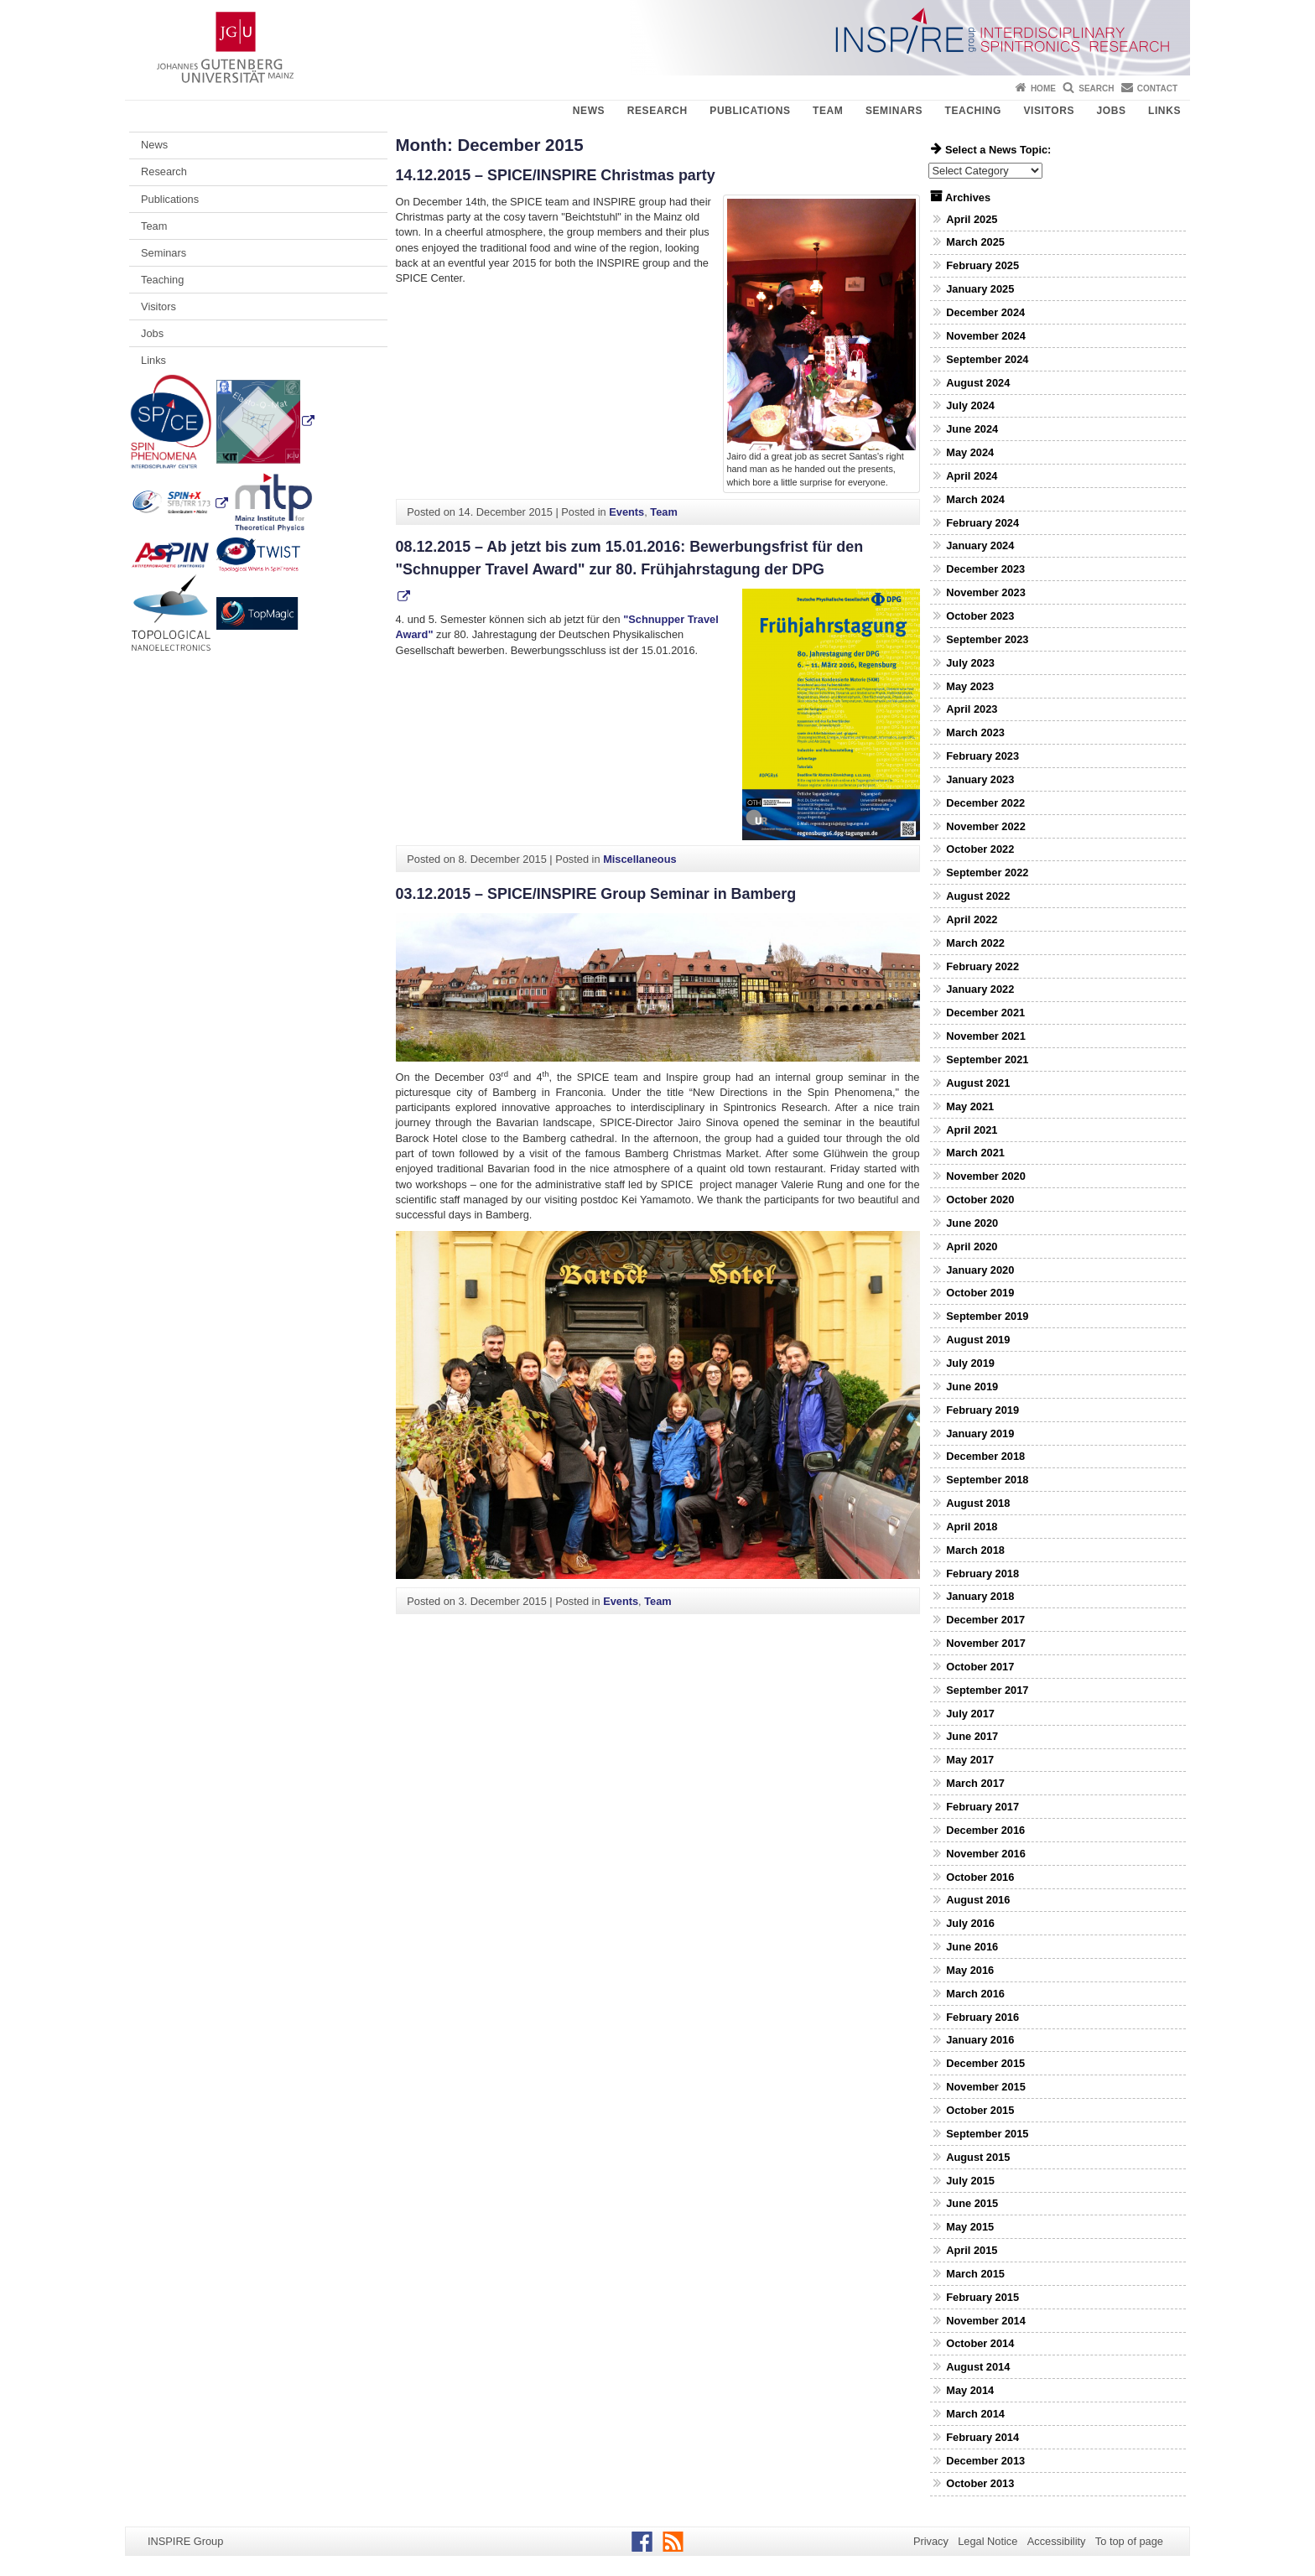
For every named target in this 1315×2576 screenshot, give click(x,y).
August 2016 (978, 1899)
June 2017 (972, 1736)
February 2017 (982, 1806)
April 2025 (971, 219)
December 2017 (985, 1619)
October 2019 (980, 1292)
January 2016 (980, 2039)
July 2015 (970, 2180)
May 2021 (970, 1106)
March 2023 (975, 732)
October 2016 (980, 1877)
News (589, 111)
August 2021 (978, 1083)
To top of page (1129, 2541)
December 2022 (985, 803)
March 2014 (975, 2413)
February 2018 (982, 1573)
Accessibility (1056, 2541)
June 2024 (972, 429)
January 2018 (980, 1596)
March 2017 (975, 1783)
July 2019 (970, 1363)
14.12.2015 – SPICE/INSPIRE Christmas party (555, 175)
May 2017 (970, 1759)
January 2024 (980, 545)
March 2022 (975, 943)
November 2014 (986, 2320)
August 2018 (978, 1503)
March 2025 (975, 242)
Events (626, 512)
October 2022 (980, 849)
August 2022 (978, 896)
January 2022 (980, 989)
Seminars (894, 111)
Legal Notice (987, 2541)
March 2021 (975, 1152)
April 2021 (971, 1130)
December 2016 (985, 1830)
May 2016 (970, 1970)
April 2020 (971, 1246)
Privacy (931, 2541)
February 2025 (982, 265)
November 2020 (986, 1176)
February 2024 (982, 523)
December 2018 (985, 1456)
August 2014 (978, 2366)
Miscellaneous (639, 859)
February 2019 (982, 1410)
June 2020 (972, 1223)
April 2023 (971, 709)
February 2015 (982, 2297)
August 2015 (978, 2157)
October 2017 (980, 1666)
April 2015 (971, 2250)
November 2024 (986, 336)
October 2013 (980, 2483)
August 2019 (978, 1339)
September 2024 (987, 359)
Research (657, 111)
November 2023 (986, 592)
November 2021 (986, 1036)
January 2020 (980, 1270)
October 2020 (980, 1199)
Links (1164, 111)
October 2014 (980, 2343)
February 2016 (982, 2017)
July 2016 (970, 1923)
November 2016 (986, 1853)
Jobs (1110, 111)
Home (1043, 88)
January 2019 (980, 1433)
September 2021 (987, 1059)
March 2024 (975, 499)
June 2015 (972, 2203)
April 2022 (971, 919)
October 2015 (980, 2110)
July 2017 (970, 1713)
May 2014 (970, 2390)
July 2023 (970, 663)
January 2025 (980, 289)
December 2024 (985, 312)
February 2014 (982, 2437)
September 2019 (987, 1316)
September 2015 (987, 2133)
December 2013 (985, 2460)
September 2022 (987, 872)
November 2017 (986, 1643)
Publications (749, 111)
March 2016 (975, 1993)
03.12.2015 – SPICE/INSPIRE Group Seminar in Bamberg (596, 894)
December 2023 (985, 569)
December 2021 (985, 1012)
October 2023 (980, 616)
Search (1096, 88)
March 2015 (975, 2273)
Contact (1157, 88)
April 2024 (971, 476)
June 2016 (972, 1946)
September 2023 (987, 639)
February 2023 (982, 756)
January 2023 (980, 779)
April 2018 (971, 1526)
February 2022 (982, 966)
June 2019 (972, 1386)
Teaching (973, 111)
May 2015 (970, 2226)
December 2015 (985, 2063)
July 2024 (970, 405)
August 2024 (978, 383)
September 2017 (987, 1690)
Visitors (1048, 111)
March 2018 (975, 1550)
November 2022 (986, 826)
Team (828, 111)
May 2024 (970, 452)
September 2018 (987, 1479)
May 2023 (970, 686)
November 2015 (986, 2086)
